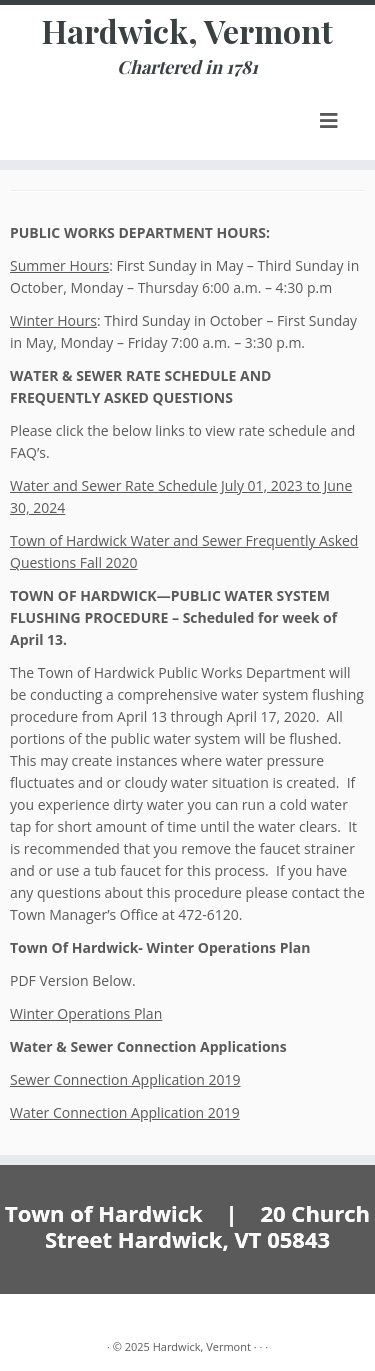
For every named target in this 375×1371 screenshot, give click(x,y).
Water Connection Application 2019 (125, 1112)
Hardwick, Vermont (187, 31)
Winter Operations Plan (86, 1013)
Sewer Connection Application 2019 (125, 1079)
